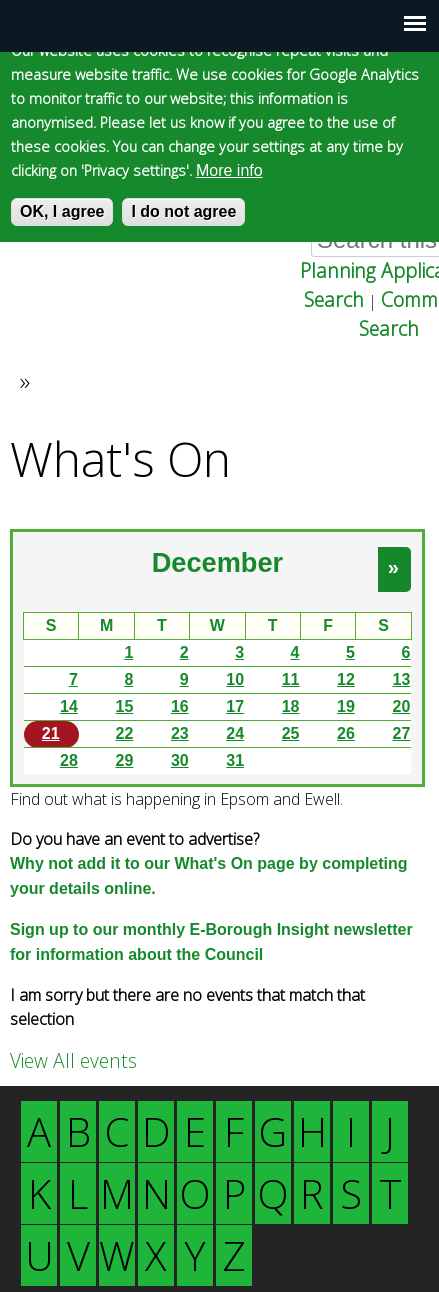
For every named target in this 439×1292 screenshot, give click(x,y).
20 (402, 706)
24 (235, 733)
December (217, 562)
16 (180, 706)
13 (402, 679)
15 (124, 706)
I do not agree (183, 211)
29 (124, 760)
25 (291, 733)
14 (69, 706)
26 (346, 733)
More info (229, 170)
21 (51, 733)
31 (235, 760)
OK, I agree (62, 211)
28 (69, 760)
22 (124, 733)
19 (346, 706)
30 (180, 760)
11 (291, 679)
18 (291, 706)
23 (180, 733)
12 (346, 679)
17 (235, 706)
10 (235, 679)
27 (402, 733)
